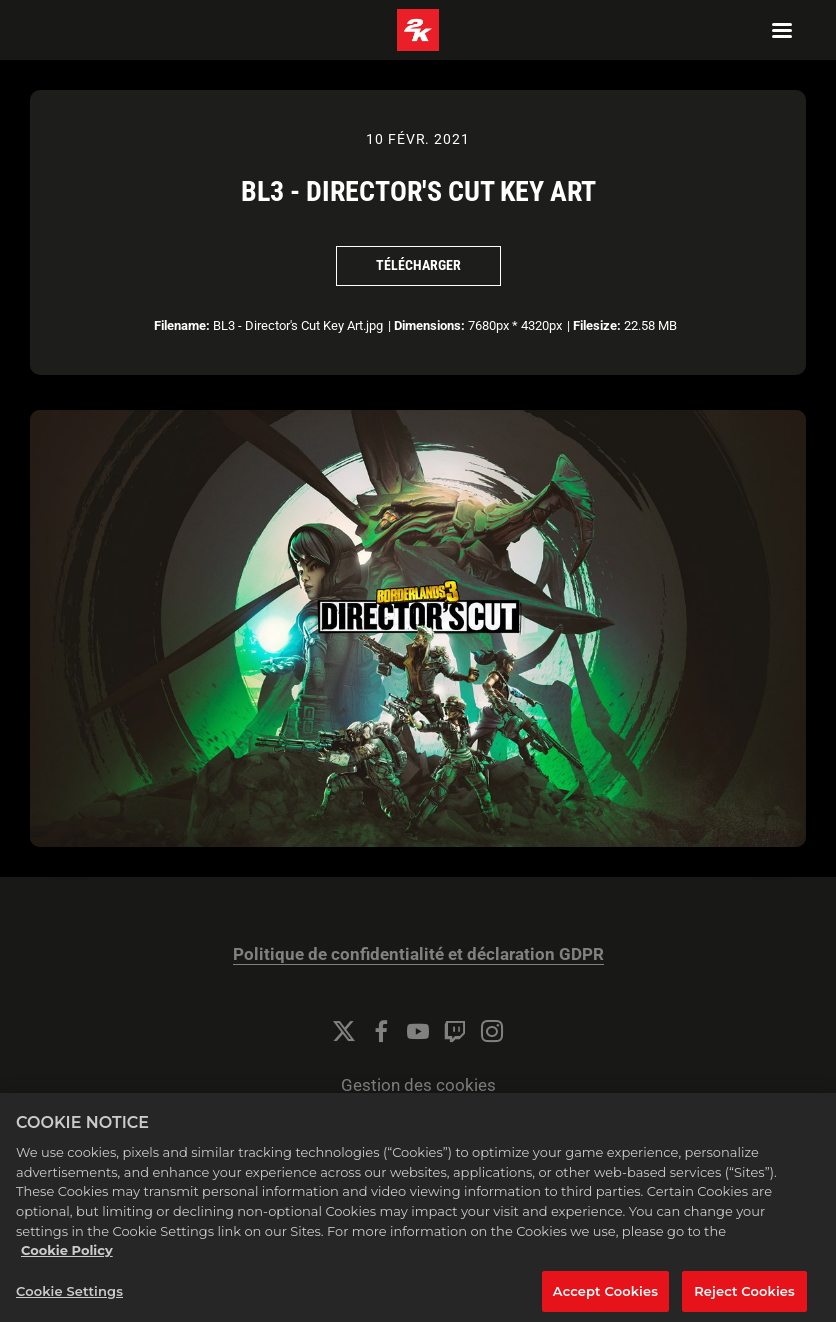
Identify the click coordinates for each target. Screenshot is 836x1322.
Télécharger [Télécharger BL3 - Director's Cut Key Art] (418, 265)
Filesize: (597, 325)
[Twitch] (455, 1031)
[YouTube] (418, 1031)
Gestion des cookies (418, 1085)
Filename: (182, 325)
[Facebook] (381, 1031)
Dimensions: (429, 325)
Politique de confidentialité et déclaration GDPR (418, 954)
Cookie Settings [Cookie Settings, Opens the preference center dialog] (69, 1299)
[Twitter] (344, 1031)
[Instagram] (492, 1031)
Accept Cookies (605, 1299)
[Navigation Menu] (782, 30)
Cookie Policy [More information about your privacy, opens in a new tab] (67, 1258)
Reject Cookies (744, 1299)
